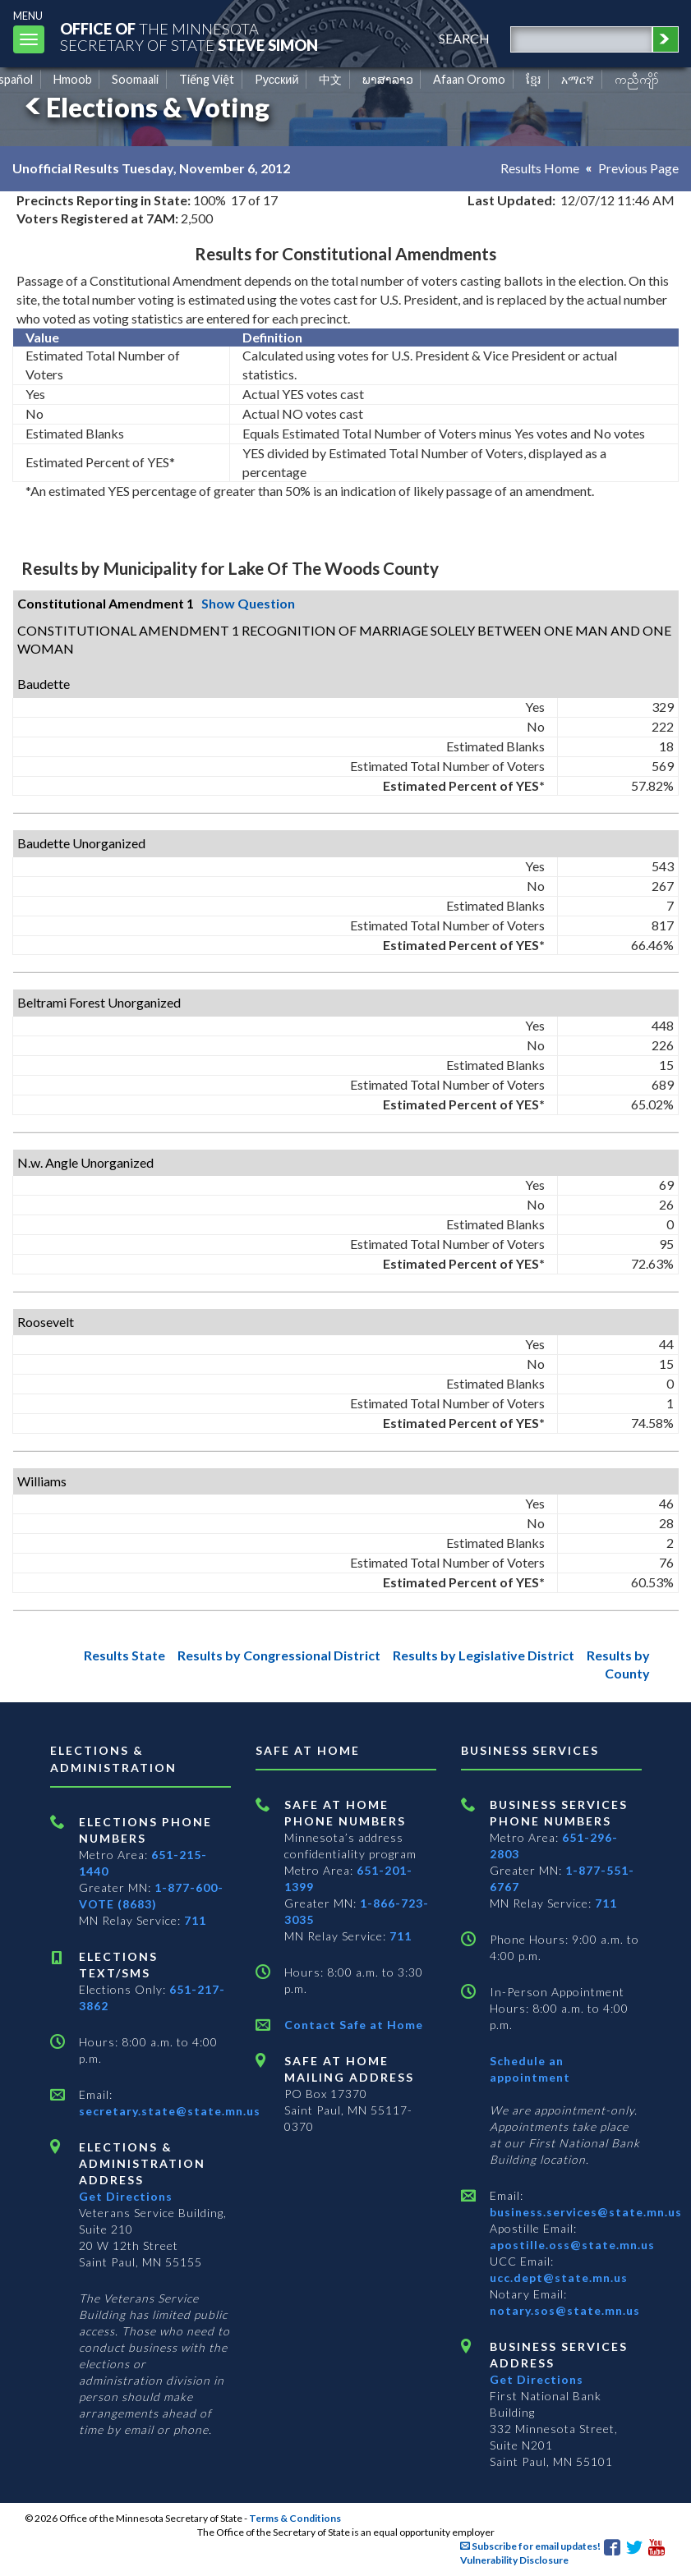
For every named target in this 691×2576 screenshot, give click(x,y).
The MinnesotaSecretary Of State (189, 36)
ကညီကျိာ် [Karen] (637, 79)
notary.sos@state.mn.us (565, 2310)
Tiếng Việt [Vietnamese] (206, 79)
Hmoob (72, 79)
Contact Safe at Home (353, 2025)
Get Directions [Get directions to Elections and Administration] (126, 2196)
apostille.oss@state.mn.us (572, 2245)
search (464, 38)
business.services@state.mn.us (586, 2212)
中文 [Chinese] (330, 79)
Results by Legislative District (483, 1655)
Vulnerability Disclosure (514, 2560)
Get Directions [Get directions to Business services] (536, 2379)
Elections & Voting (144, 107)
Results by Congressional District (278, 1655)
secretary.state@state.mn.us (169, 2111)
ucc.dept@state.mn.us (559, 2277)
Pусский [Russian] (277, 79)
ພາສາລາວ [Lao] (387, 79)
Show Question (248, 603)
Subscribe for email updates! (530, 2546)
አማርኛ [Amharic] (577, 79)
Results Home (539, 168)
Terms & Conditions (295, 2518)
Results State (124, 1655)
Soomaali (135, 79)
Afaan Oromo (469, 79)
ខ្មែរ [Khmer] (533, 79)
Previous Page (638, 168)
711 (195, 1920)
